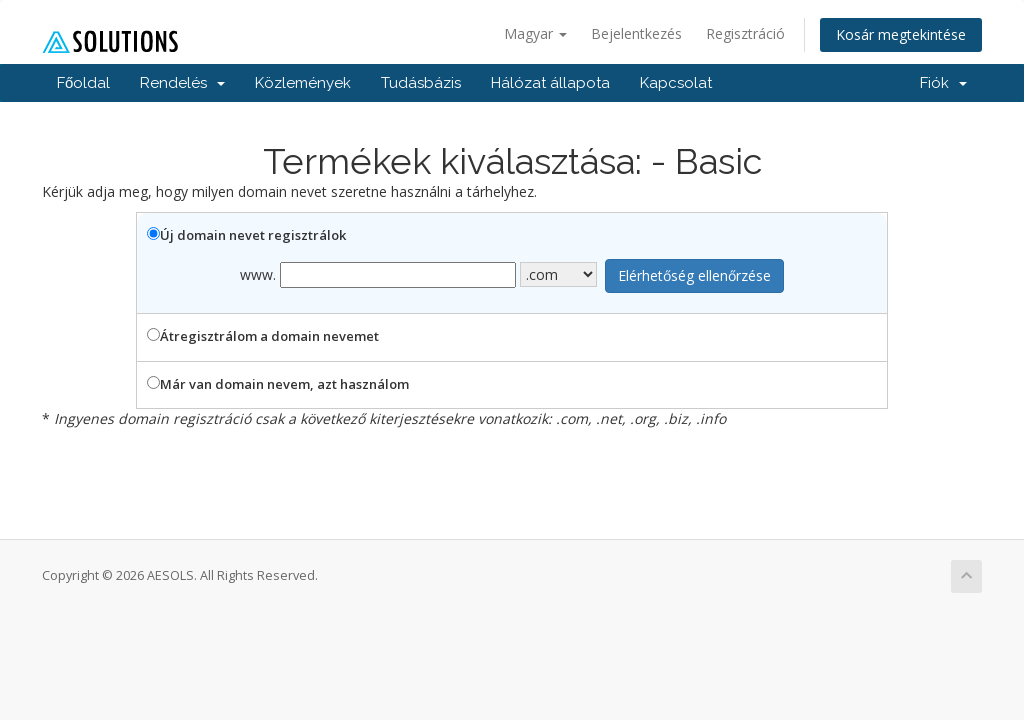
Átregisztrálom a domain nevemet (263, 336)
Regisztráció (745, 33)
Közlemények (303, 83)
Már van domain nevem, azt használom (278, 384)
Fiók (943, 83)
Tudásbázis (421, 83)
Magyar (535, 33)
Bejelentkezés (636, 33)
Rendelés (182, 83)
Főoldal (83, 83)
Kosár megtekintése (901, 34)
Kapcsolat (676, 83)
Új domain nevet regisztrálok (246, 235)
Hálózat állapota (550, 83)
